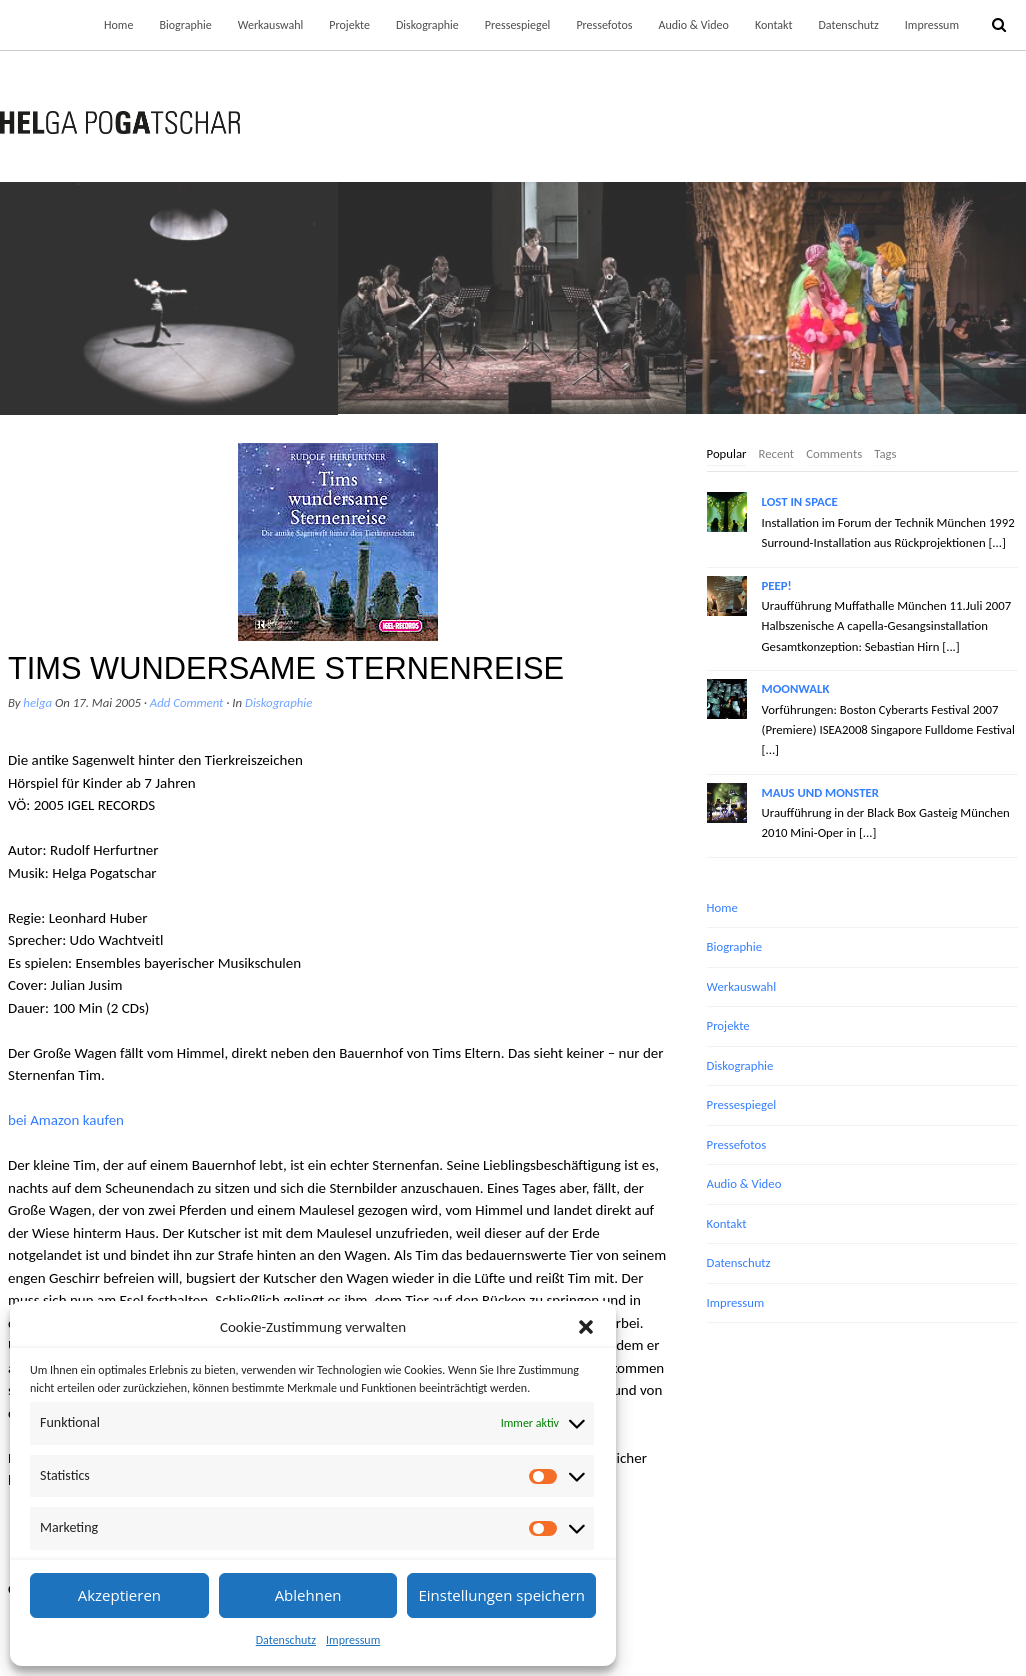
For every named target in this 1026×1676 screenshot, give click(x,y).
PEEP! (777, 585)
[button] (586, 1327)
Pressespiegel (518, 25)
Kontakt (774, 25)
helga (37, 702)
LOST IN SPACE (800, 501)
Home (118, 25)
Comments (834, 453)
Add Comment (187, 702)
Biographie (185, 25)
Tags (885, 453)
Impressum (353, 1640)
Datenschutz (286, 1640)
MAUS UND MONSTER (820, 792)
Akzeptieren (119, 1595)
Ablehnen (308, 1595)
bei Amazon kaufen (66, 1120)
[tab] (727, 455)
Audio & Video (693, 25)
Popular (727, 453)
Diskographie (427, 25)
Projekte (349, 25)
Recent (776, 453)
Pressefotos (604, 25)
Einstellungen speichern (501, 1595)
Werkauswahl (271, 25)
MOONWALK (796, 688)
